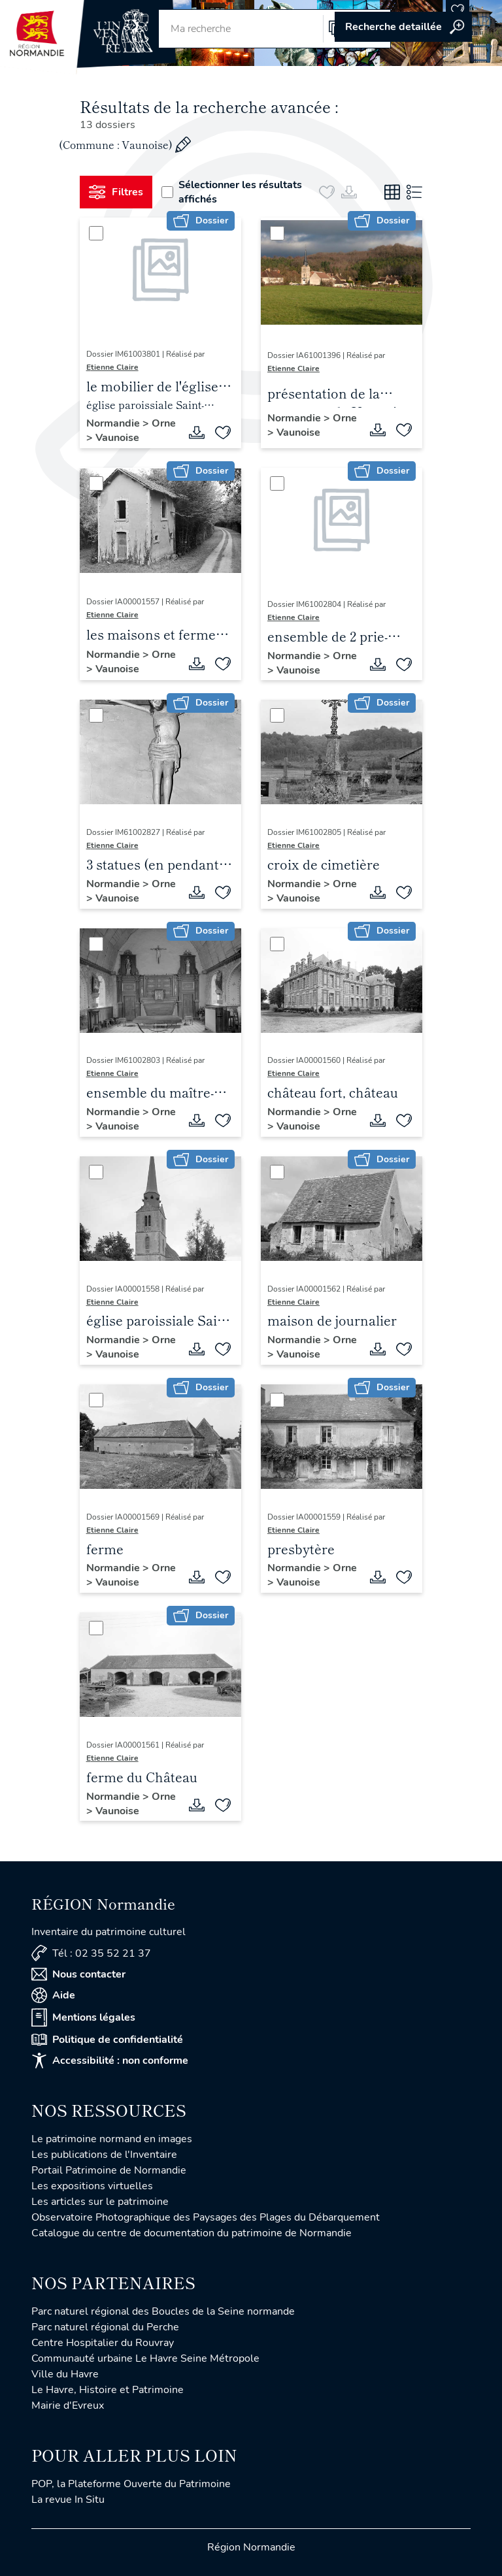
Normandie (114, 423)
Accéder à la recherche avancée (403, 27)
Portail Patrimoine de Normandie (108, 2170)
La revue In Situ (68, 2499)
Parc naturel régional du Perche (105, 2327)
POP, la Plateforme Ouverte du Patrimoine (131, 2484)
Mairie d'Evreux (67, 2405)
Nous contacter (78, 1974)
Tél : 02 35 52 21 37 (91, 1953)
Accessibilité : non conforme (109, 2060)
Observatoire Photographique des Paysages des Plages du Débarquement (205, 2217)
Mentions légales (83, 2017)
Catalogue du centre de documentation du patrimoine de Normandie (191, 2233)
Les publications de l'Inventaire (104, 2154)
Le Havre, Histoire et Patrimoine (107, 2390)
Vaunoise (117, 438)
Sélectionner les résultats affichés (231, 192)
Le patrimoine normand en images (111, 2139)
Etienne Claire (112, 367)
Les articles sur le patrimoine (100, 2201)
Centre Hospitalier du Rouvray (102, 2343)
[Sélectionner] (96, 233)
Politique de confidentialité (107, 2039)
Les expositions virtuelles (92, 2186)
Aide (53, 1995)
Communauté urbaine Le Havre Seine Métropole (145, 2358)
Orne (164, 423)
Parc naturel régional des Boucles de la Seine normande (163, 2311)
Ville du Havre (65, 2374)
